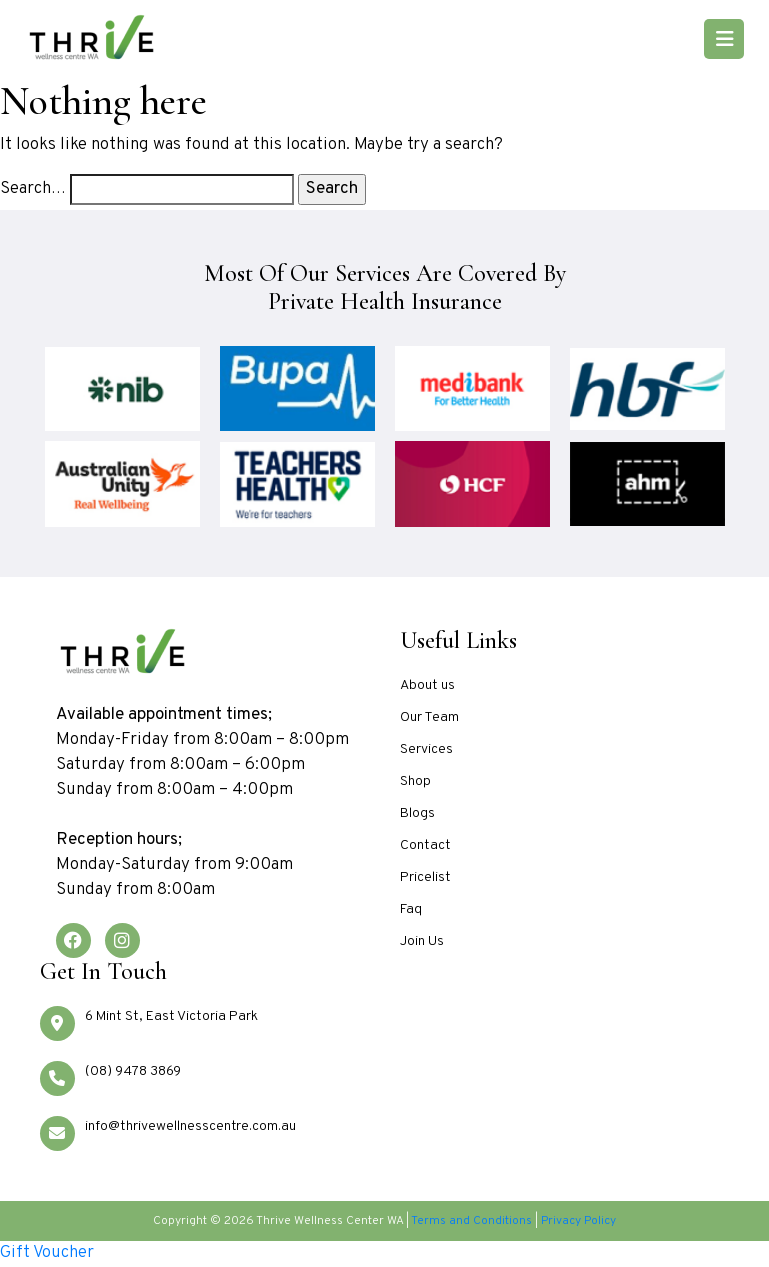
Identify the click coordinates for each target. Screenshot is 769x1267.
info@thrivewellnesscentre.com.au (190, 1126)
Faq (411, 909)
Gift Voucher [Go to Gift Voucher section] (47, 1253)
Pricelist (425, 877)
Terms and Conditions (471, 1221)
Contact (425, 845)
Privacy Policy (578, 1221)
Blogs (417, 813)
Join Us (422, 941)
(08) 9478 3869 (133, 1071)
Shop (415, 781)
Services (426, 749)
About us (427, 685)
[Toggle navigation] (724, 39)
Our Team (429, 717)
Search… (33, 189)
